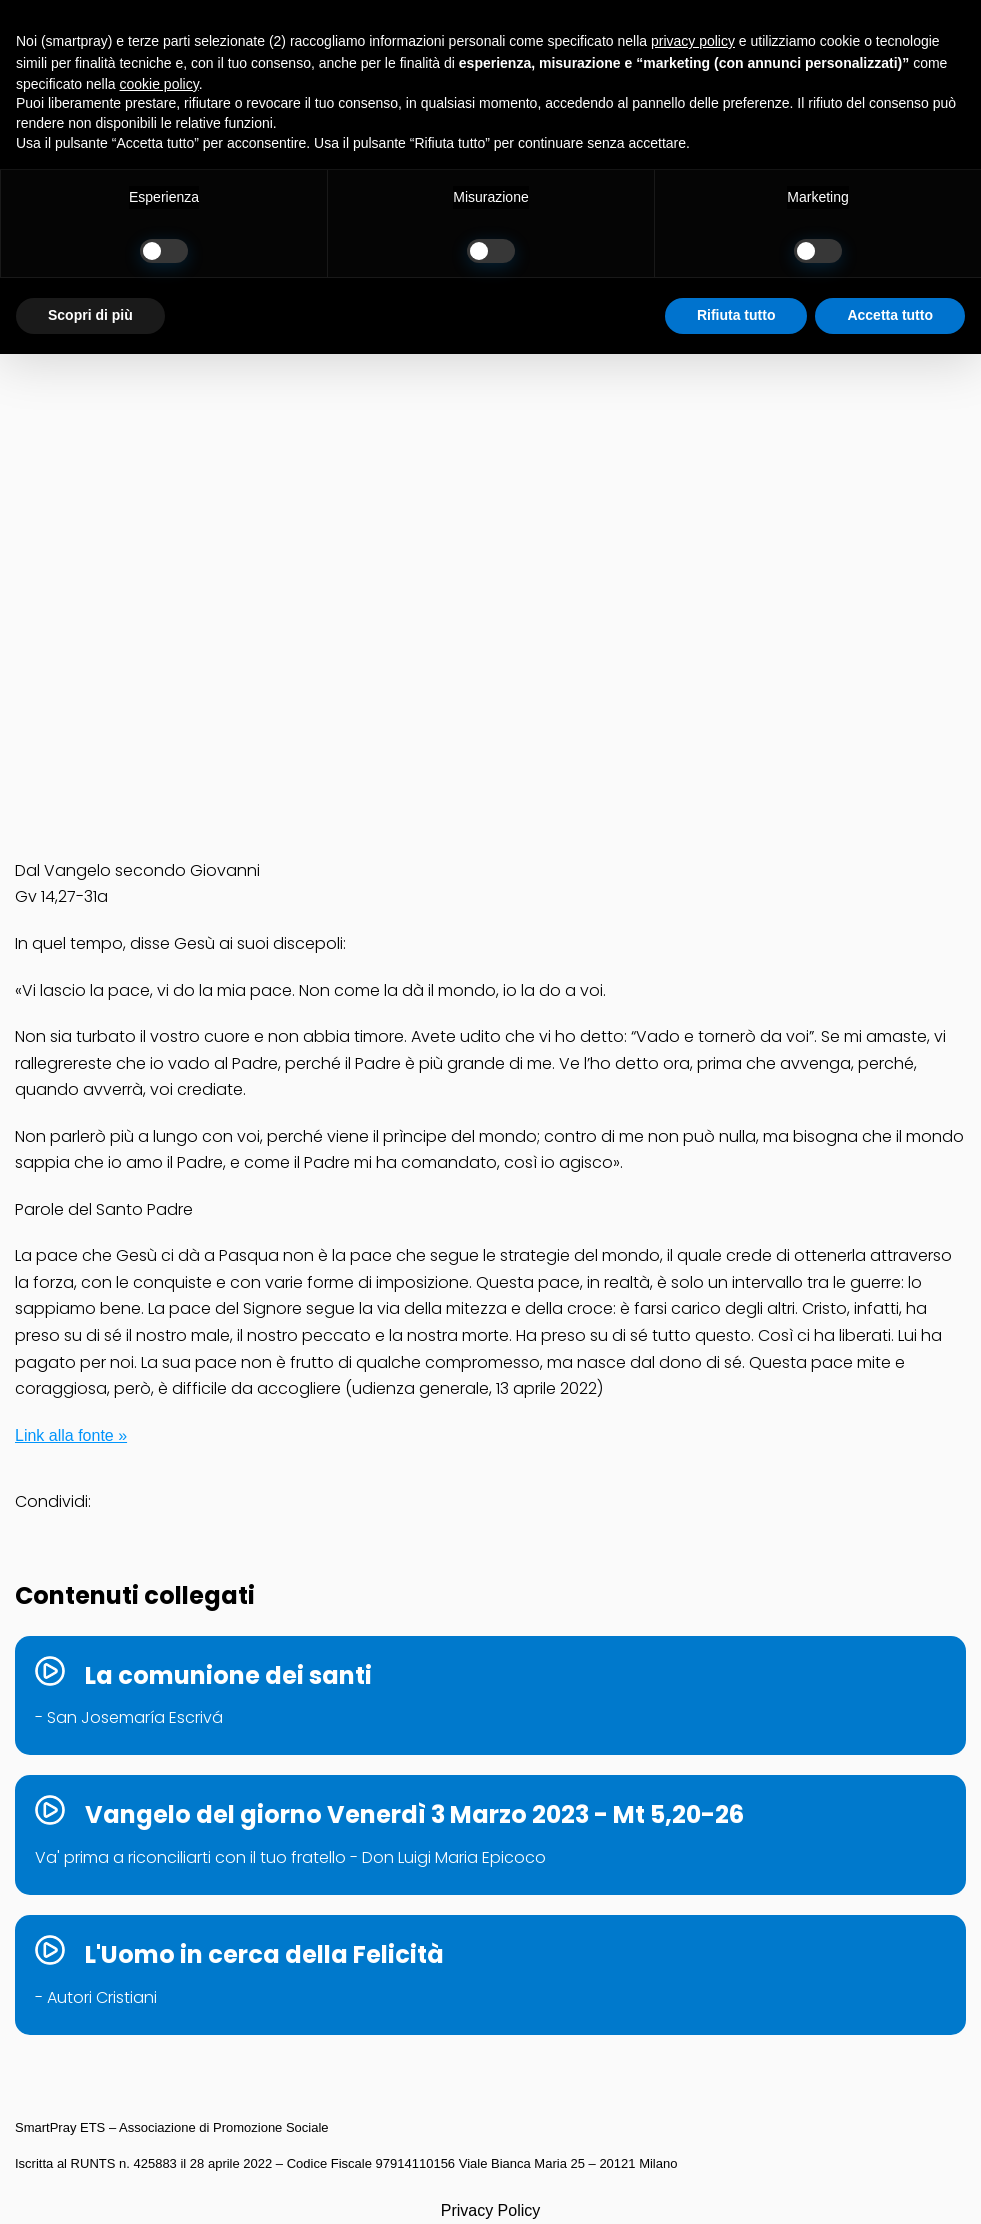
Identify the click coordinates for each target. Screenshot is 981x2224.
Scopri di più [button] (90, 315)
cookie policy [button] (159, 84)
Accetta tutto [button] (890, 315)
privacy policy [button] (693, 41)
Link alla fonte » (71, 1435)
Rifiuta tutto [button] (736, 315)
